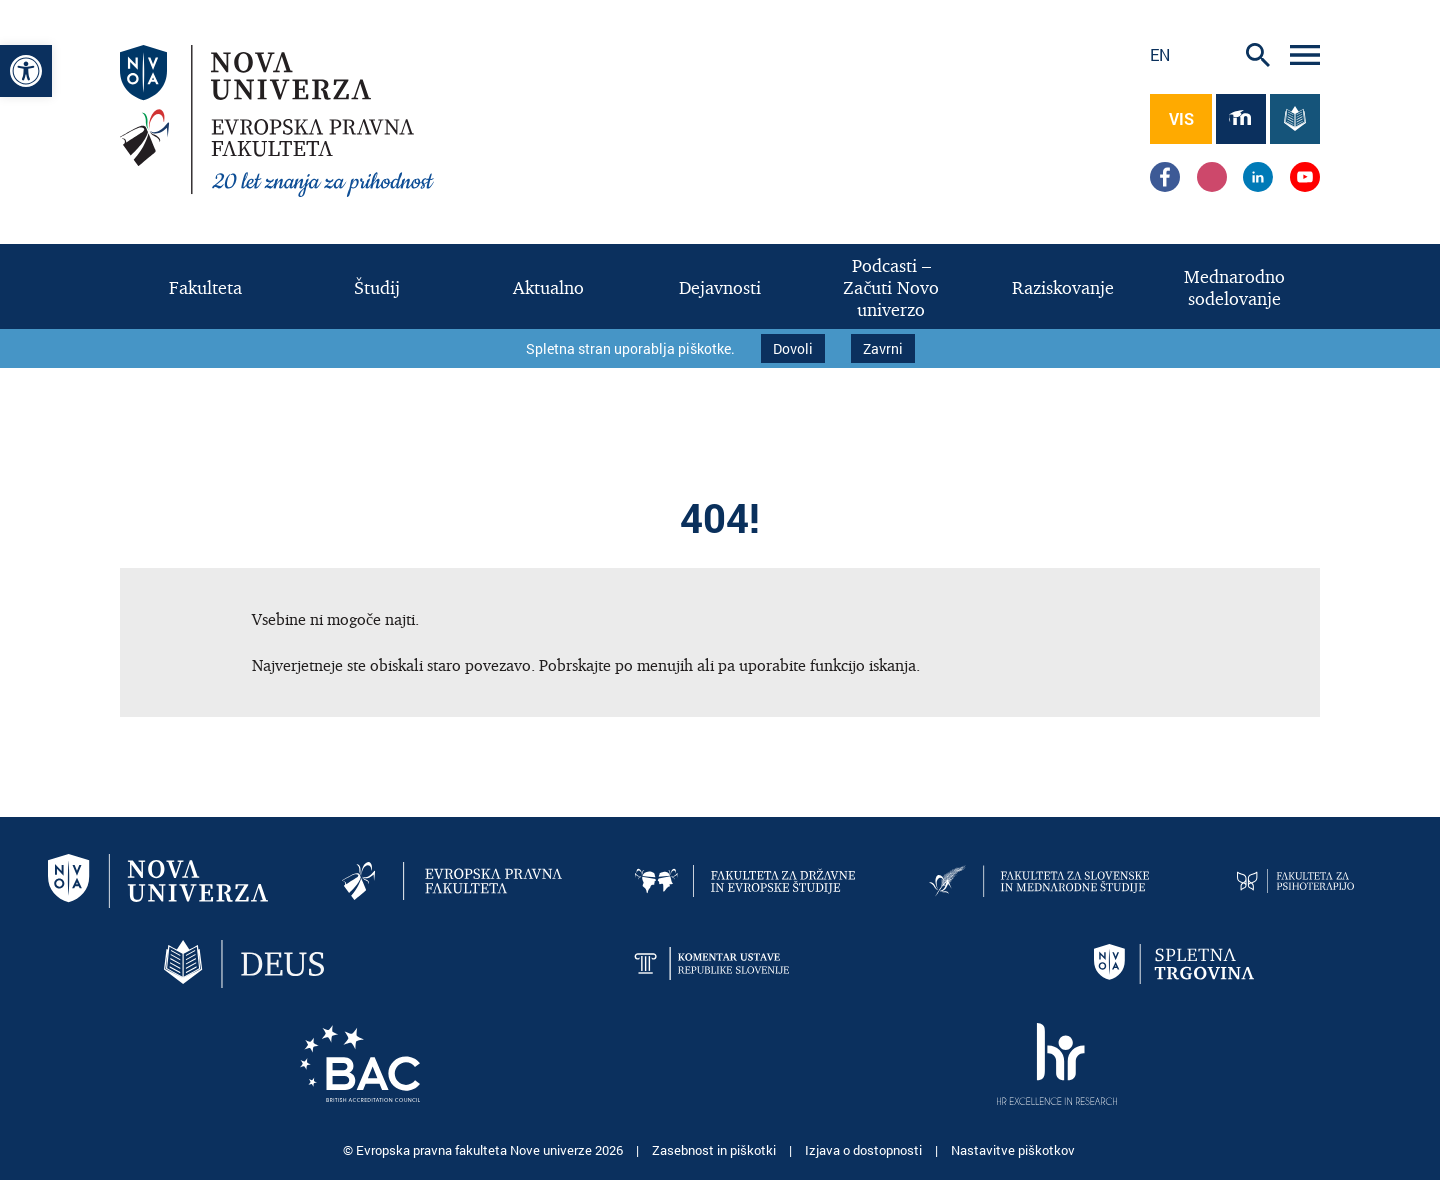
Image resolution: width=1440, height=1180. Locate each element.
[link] (26, 71)
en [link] (1160, 54)
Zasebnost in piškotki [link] (715, 1150)
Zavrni (883, 348)
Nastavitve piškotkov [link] (1013, 1150)
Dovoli (793, 348)
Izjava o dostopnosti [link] (865, 1150)
